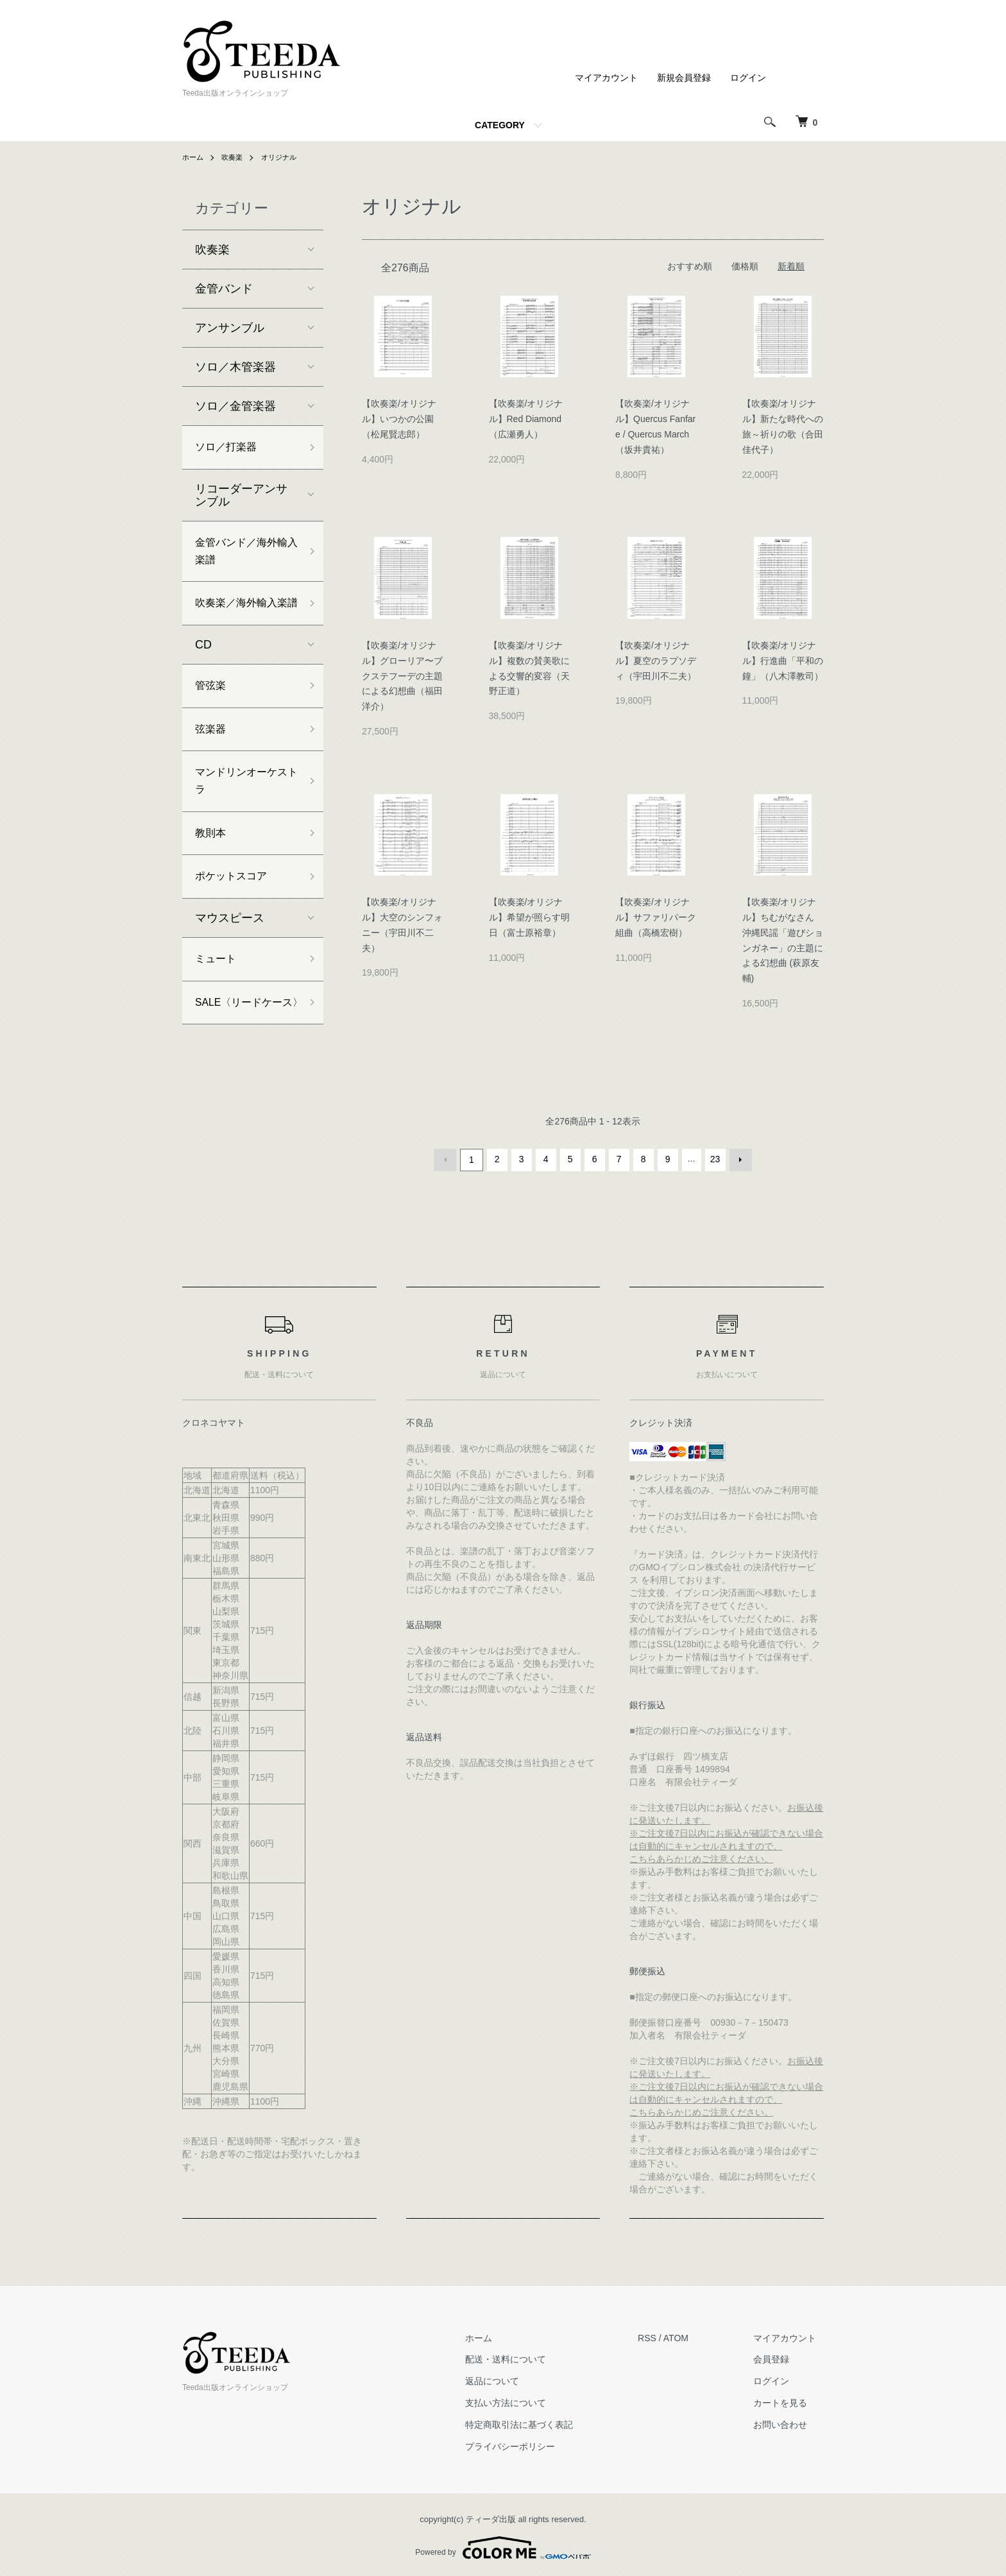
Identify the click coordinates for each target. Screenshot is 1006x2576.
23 (714, 1159)
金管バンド (224, 288)
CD (203, 674)
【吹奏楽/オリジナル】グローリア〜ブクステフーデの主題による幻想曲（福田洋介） (402, 675)
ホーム (193, 157)
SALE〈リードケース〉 (244, 1060)
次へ (738, 1159)
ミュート (218, 1005)
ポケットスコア (235, 919)
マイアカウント (606, 77)
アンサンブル (229, 327)
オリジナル (284, 157)
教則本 (212, 874)
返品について (514, 2379)
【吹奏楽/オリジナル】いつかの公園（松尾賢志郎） (399, 418)
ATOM (690, 2336)
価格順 (744, 266)
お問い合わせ (788, 2423)
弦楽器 (212, 762)
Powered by (502, 2545)
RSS (661, 2336)
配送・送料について (527, 2357)
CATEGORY (500, 125)
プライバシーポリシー (532, 2444)
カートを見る (788, 2401)
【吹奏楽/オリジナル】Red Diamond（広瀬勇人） (526, 418)
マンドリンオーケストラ (241, 818)
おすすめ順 (689, 266)
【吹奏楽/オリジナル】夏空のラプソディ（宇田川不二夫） (655, 660)
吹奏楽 (234, 157)
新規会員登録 (684, 77)
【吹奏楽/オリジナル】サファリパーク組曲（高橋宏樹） (655, 917)
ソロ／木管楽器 (235, 366)
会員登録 (779, 2357)
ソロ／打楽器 (229, 448)
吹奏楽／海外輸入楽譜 (241, 622)
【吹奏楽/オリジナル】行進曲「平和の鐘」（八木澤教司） (782, 660)
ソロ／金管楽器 (235, 406)
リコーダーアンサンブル (241, 498)
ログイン (748, 77)
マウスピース (229, 962)
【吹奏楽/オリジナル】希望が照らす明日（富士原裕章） (529, 917)
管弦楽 (212, 716)
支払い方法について (527, 2401)
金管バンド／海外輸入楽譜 (241, 556)
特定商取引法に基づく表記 (541, 2423)
